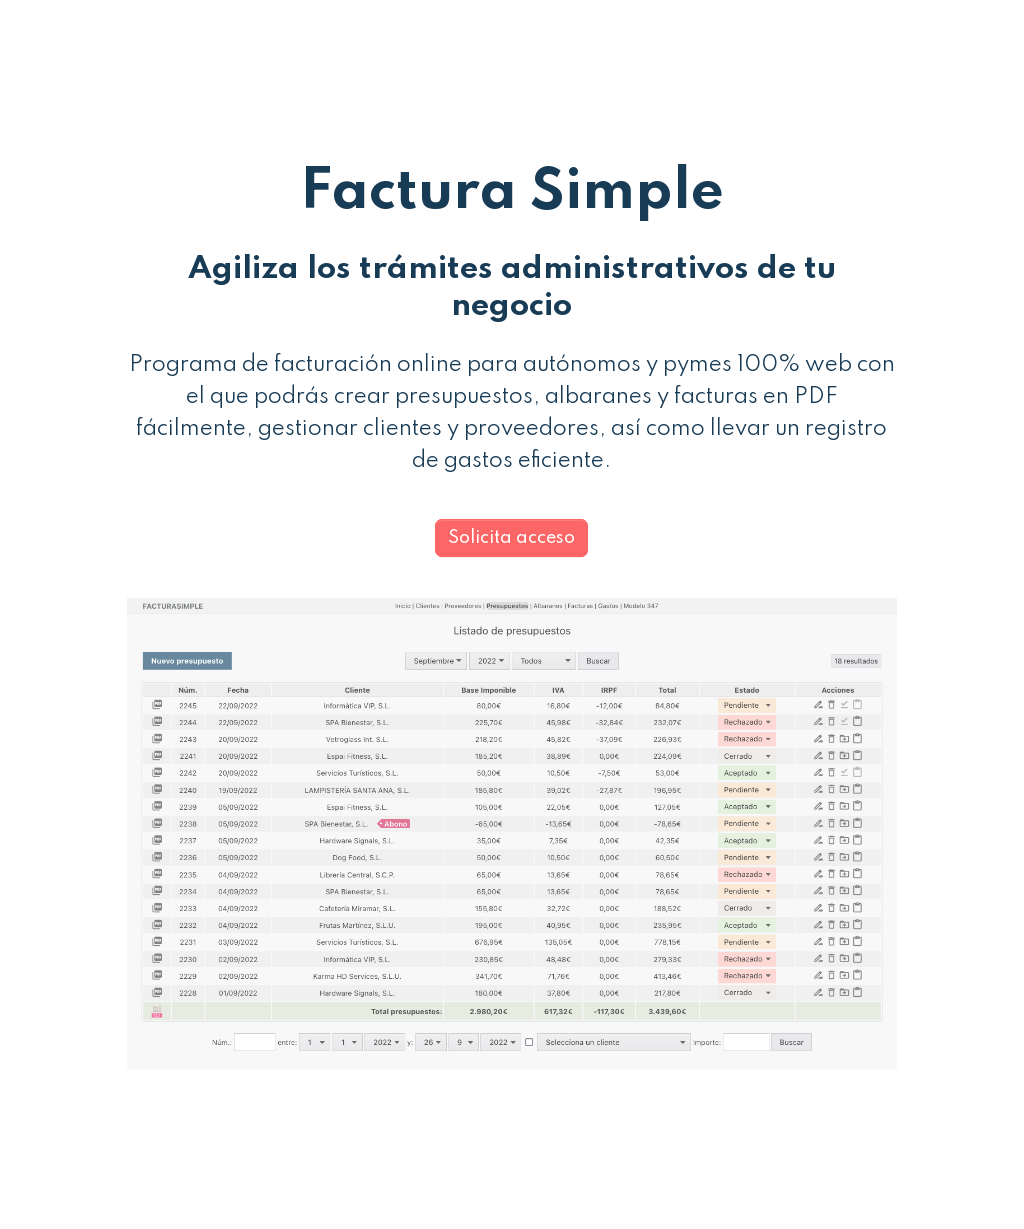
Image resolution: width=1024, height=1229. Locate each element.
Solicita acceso (511, 538)
